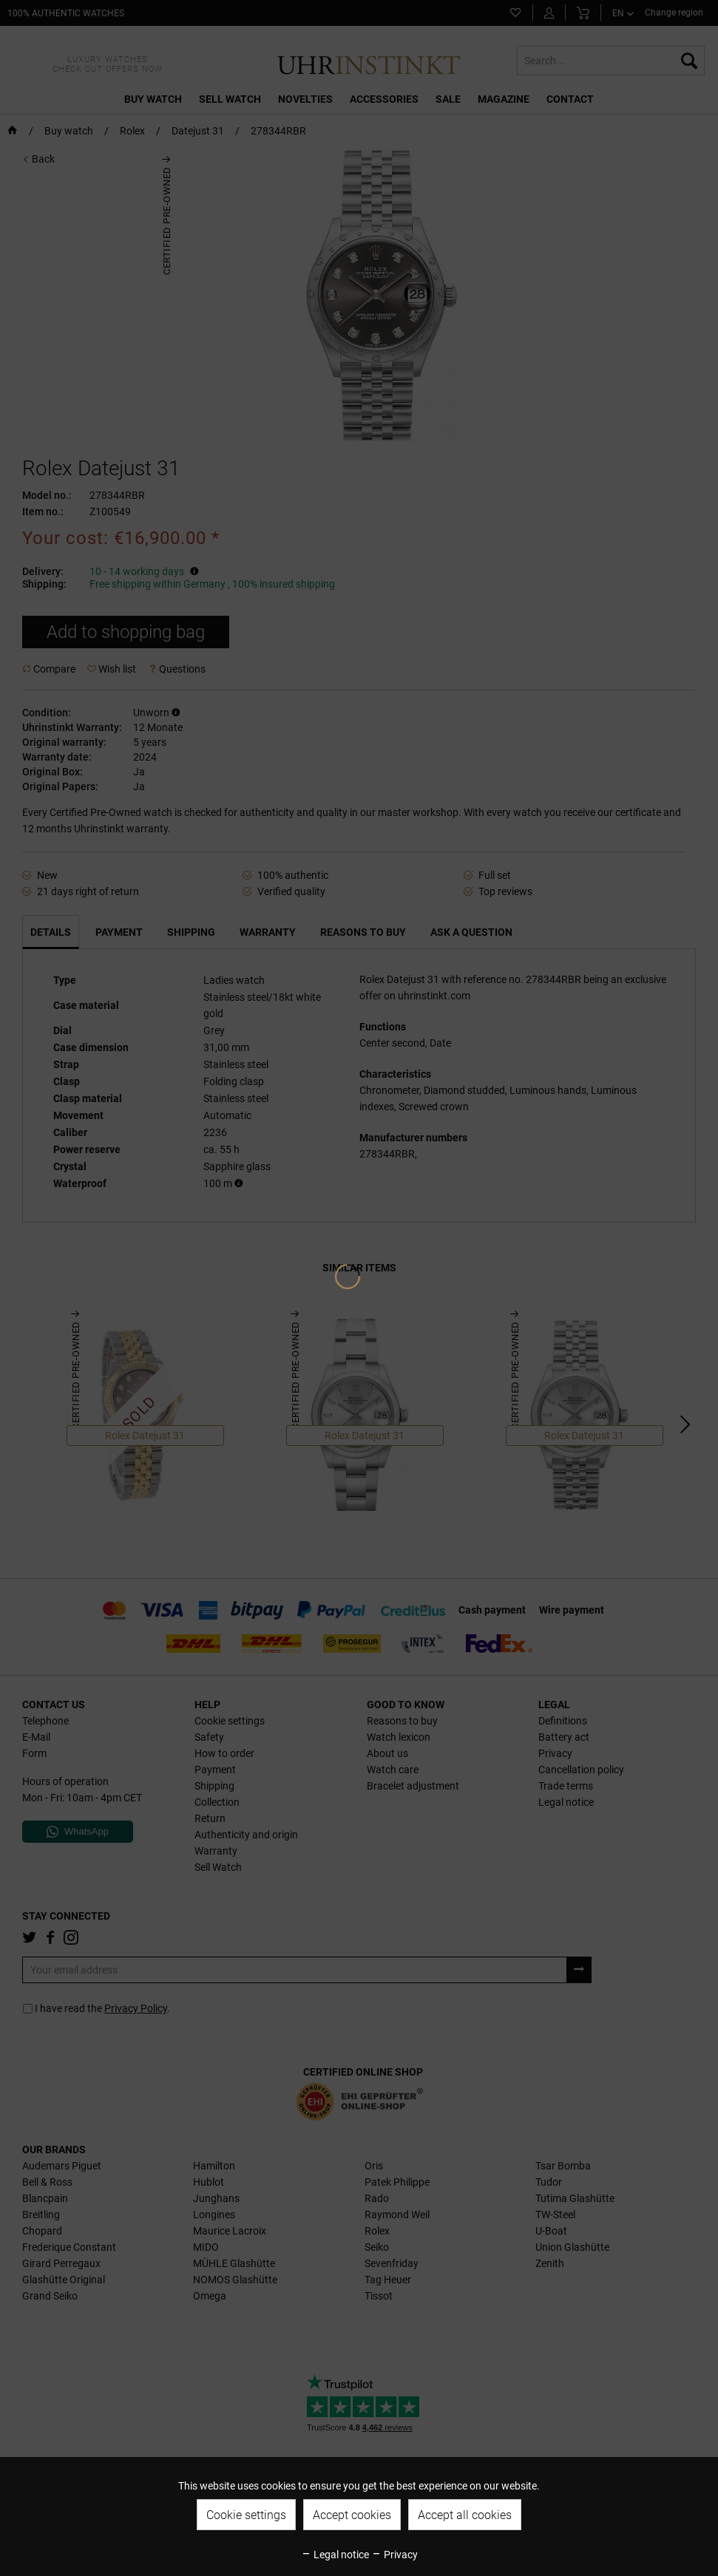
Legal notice (335, 2554)
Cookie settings (246, 2515)
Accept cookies (352, 2515)
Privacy (394, 2554)
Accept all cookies (465, 2515)
